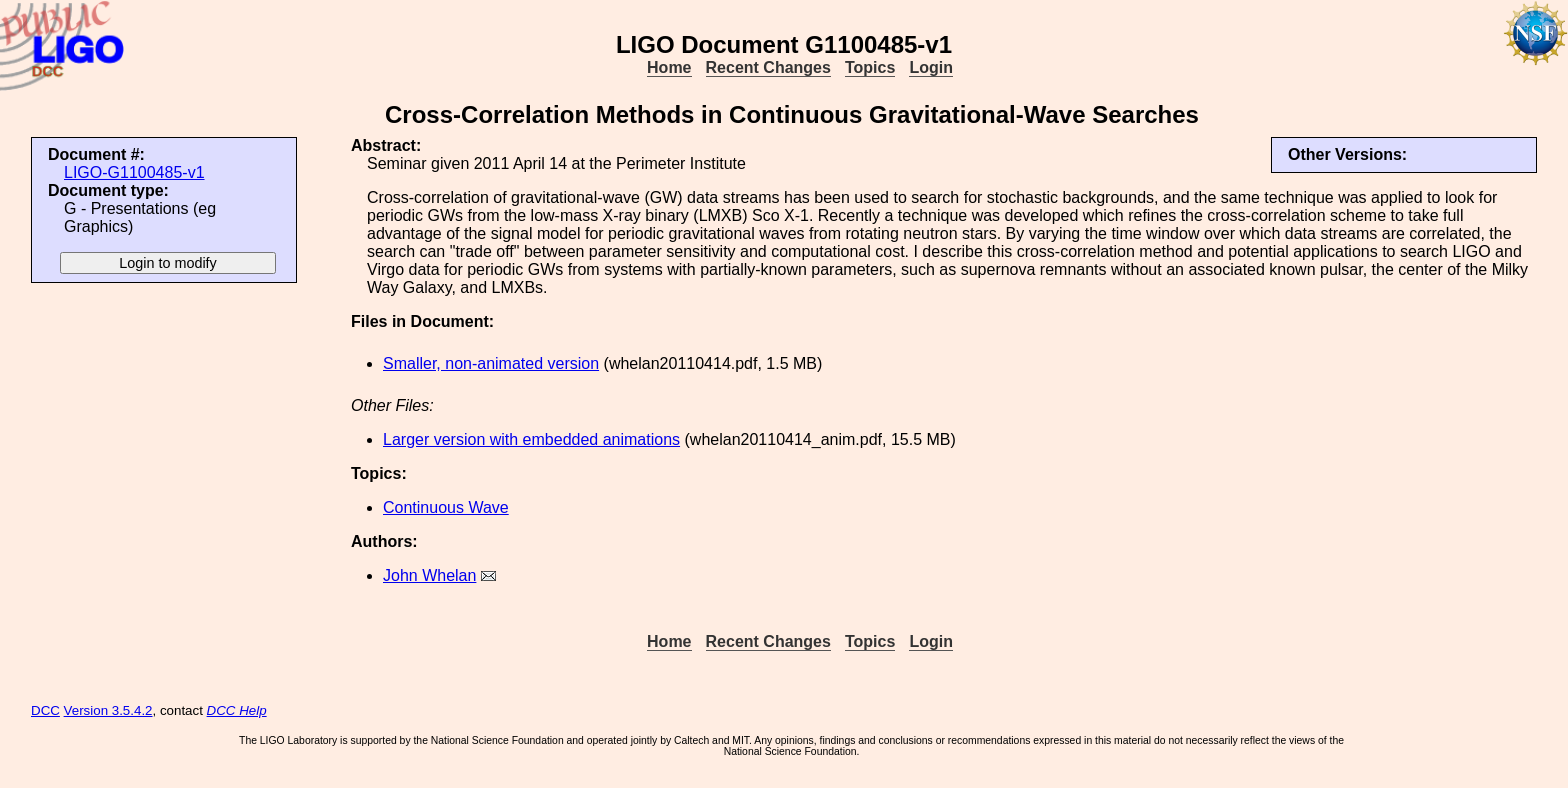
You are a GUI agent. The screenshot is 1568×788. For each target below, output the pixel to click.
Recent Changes (768, 67)
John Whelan (429, 575)
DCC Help (237, 710)
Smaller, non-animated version (491, 363)
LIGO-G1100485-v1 (134, 172)
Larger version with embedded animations (531, 439)
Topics (870, 67)
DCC (45, 710)
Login (931, 67)
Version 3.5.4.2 (108, 710)
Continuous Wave (446, 507)
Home (669, 67)
